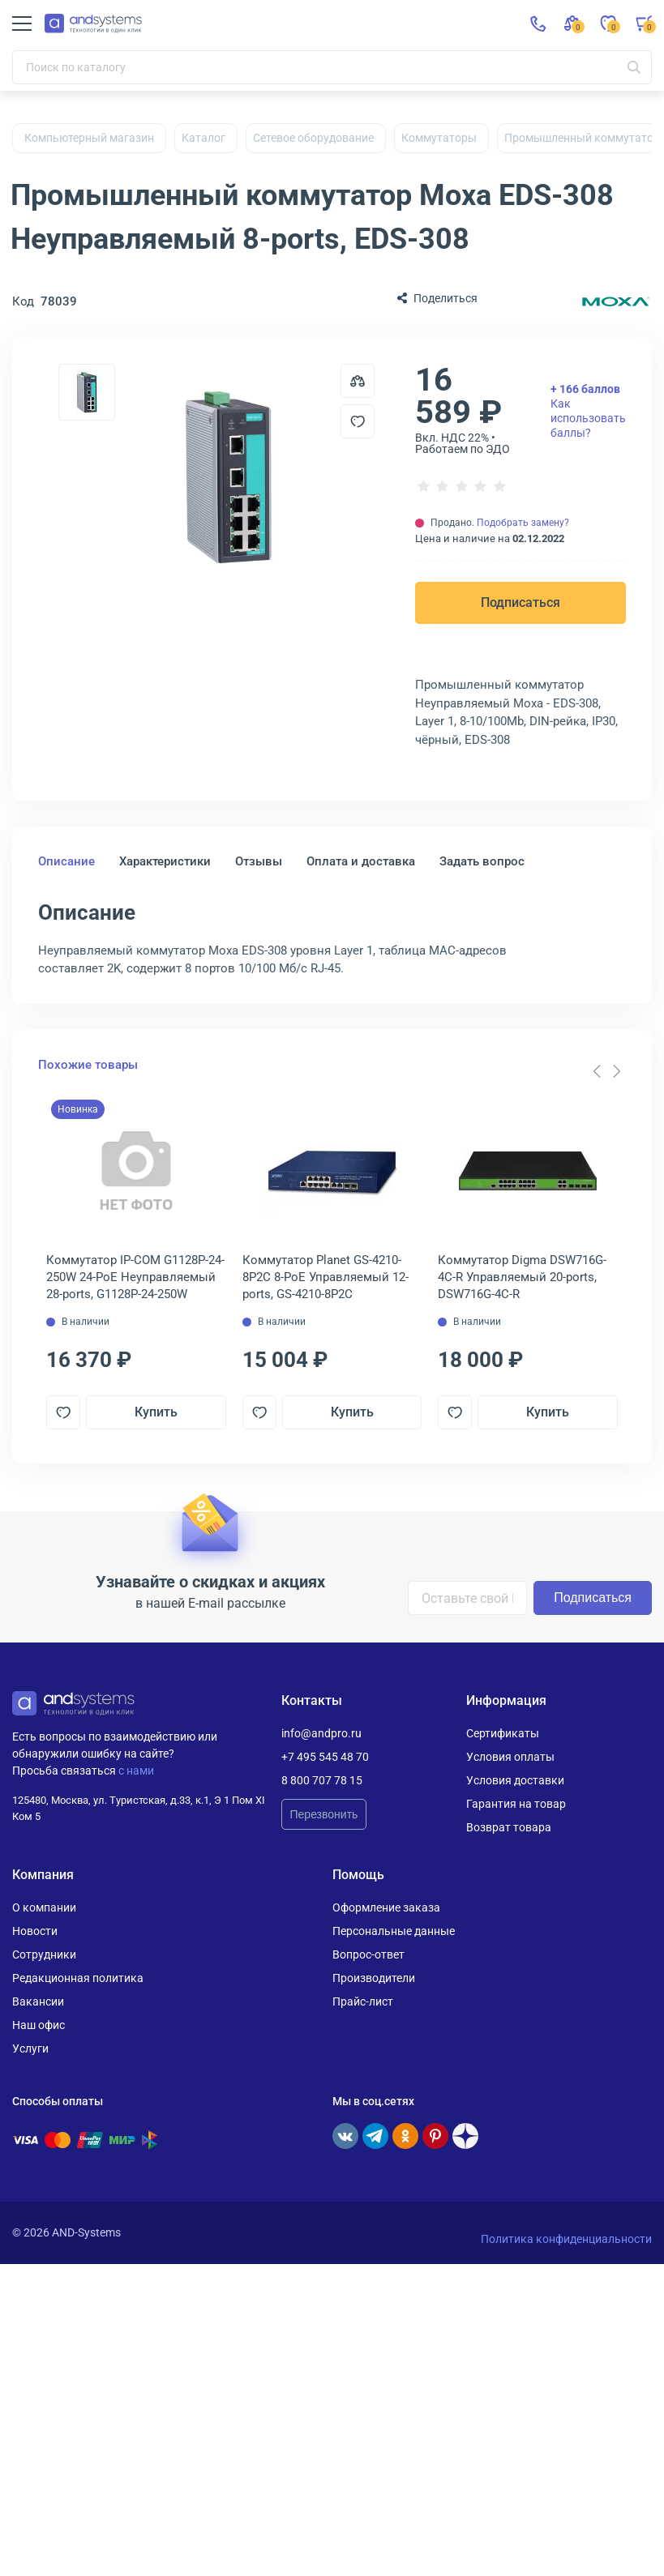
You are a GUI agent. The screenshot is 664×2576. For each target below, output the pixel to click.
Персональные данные (393, 1931)
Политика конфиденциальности (566, 2238)
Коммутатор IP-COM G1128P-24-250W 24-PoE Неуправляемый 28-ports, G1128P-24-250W (135, 1277)
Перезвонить (324, 1814)
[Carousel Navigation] (606, 1071)
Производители (373, 1978)
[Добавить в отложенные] (358, 421)
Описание (66, 861)
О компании (44, 1907)
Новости (35, 1931)
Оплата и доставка (360, 861)
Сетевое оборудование (313, 137)
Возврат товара (508, 1827)
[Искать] (634, 67)
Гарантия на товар (516, 1803)
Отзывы (258, 861)
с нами (136, 1770)
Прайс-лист (362, 2001)
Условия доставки (515, 1780)
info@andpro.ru (321, 1733)
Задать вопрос (482, 861)
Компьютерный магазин (89, 137)
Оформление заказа (386, 1907)
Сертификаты (502, 1733)
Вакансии (38, 2001)
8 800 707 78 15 (321, 1780)
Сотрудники (44, 1954)
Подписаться (520, 602)
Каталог (203, 137)
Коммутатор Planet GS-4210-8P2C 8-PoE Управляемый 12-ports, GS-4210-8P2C (325, 1277)
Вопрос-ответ (368, 1954)
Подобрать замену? (523, 522)
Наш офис (38, 2025)
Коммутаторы (439, 137)
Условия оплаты (510, 1756)
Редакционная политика (78, 1978)
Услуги (30, 2048)
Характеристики (165, 861)
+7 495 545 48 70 (325, 1756)
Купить (156, 1412)
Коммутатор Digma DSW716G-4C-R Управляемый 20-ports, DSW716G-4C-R (522, 1277)
